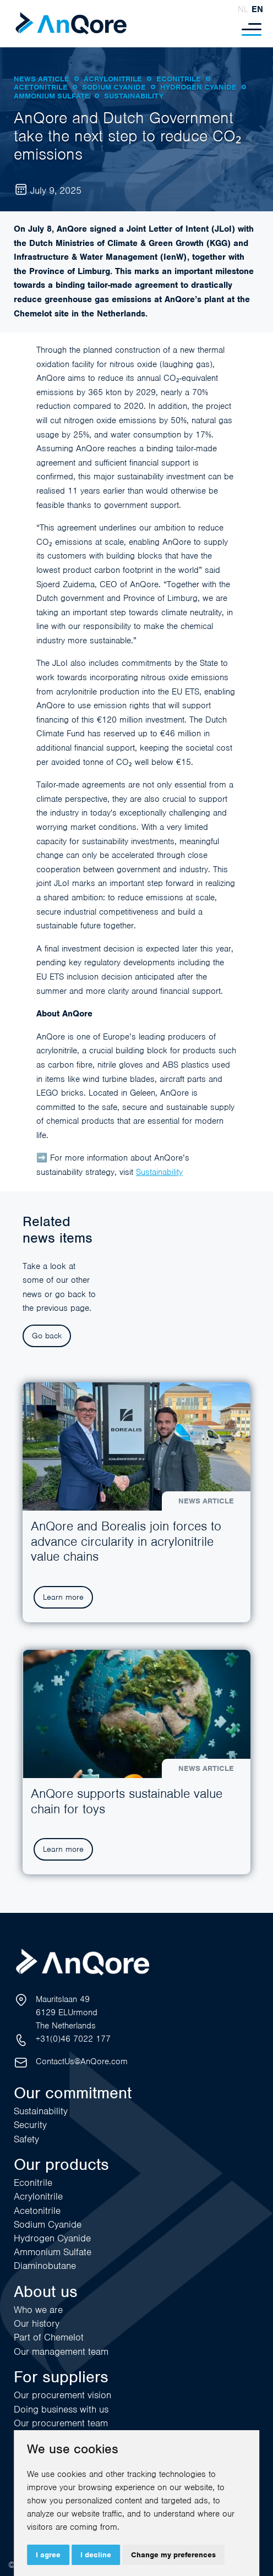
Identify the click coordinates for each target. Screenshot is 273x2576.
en (257, 9)
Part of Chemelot (49, 2337)
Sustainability (159, 1172)
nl (243, 9)
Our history (36, 2323)
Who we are (38, 2310)
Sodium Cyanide (47, 2224)
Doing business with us (61, 2409)
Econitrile (33, 2182)
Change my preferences (173, 2554)
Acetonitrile (37, 2211)
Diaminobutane (45, 2266)
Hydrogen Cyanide (52, 2238)
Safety (26, 2139)
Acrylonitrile (38, 2196)
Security (30, 2125)
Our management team (61, 2351)
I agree (48, 2554)
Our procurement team (61, 2423)
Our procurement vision (62, 2395)
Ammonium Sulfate (52, 2252)
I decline (95, 2554)
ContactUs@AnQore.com (82, 2061)
